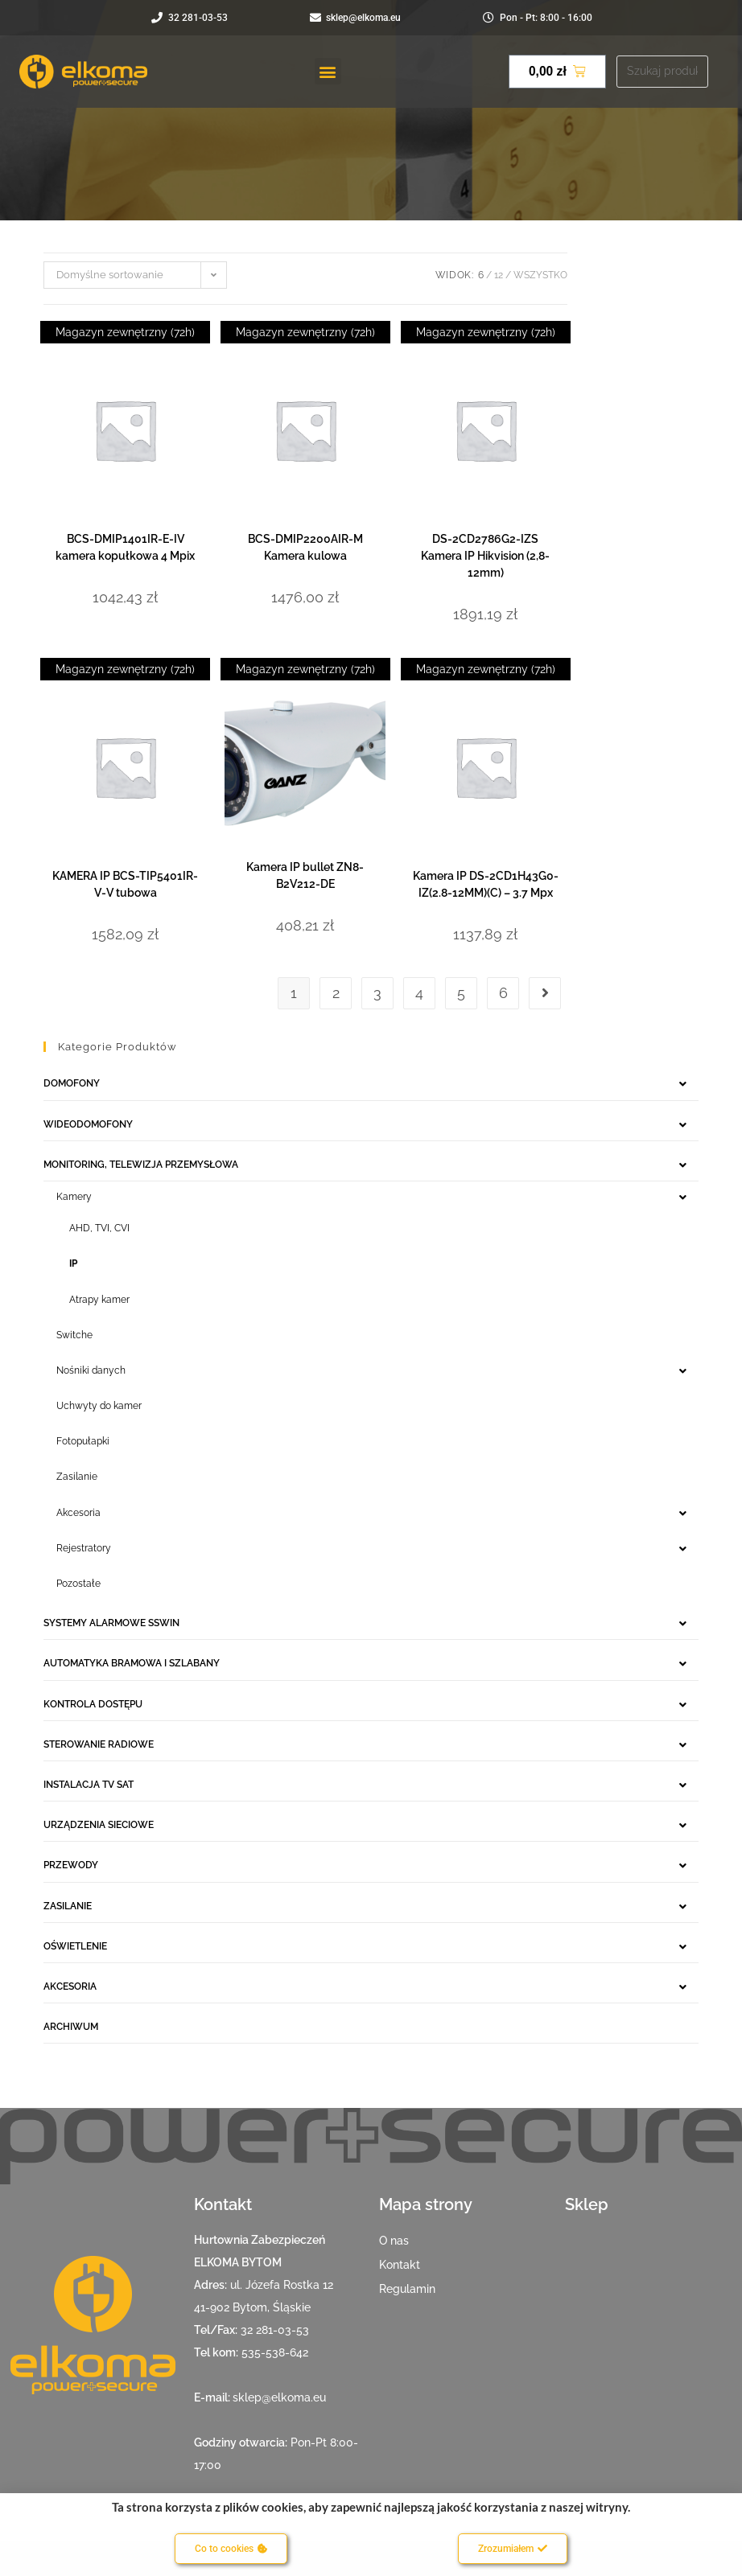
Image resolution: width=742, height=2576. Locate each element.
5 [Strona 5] (461, 992)
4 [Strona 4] (419, 992)
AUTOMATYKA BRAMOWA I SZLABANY (131, 1663)
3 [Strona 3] (377, 992)
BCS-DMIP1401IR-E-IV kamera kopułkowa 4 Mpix (125, 547)
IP (73, 1263)
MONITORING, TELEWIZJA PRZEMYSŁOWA (140, 1164)
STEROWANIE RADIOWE (98, 1744)
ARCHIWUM (70, 2026)
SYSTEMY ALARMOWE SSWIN (111, 1623)
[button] (328, 71)
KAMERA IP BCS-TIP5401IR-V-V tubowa (125, 884)
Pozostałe (78, 1583)
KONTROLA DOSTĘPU (92, 1704)
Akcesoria (78, 1512)
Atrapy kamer (99, 1299)
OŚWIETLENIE (75, 1946)
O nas (394, 2240)
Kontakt (399, 2264)
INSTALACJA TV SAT (88, 1784)
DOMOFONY (71, 1083)
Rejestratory (83, 1548)
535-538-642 (274, 2352)
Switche (74, 1335)
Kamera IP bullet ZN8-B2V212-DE (305, 875)
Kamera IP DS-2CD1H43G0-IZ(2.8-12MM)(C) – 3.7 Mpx (486, 884)
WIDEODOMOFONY (88, 1124)
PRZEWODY (70, 1865)
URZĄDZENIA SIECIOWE (98, 1824)
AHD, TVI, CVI (99, 1228)
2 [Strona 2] (336, 992)
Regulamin (407, 2288)
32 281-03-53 (275, 2329)
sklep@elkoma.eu (279, 2397)
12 (498, 275)
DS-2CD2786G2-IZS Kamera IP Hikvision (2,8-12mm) (485, 555)
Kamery (74, 1196)
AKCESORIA (70, 1986)
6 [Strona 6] (503, 992)
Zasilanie (76, 1476)
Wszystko (540, 275)
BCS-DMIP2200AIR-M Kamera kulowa (305, 547)
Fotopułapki (82, 1441)
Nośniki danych (91, 1370)
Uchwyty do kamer (99, 1405)
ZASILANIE (67, 1906)
